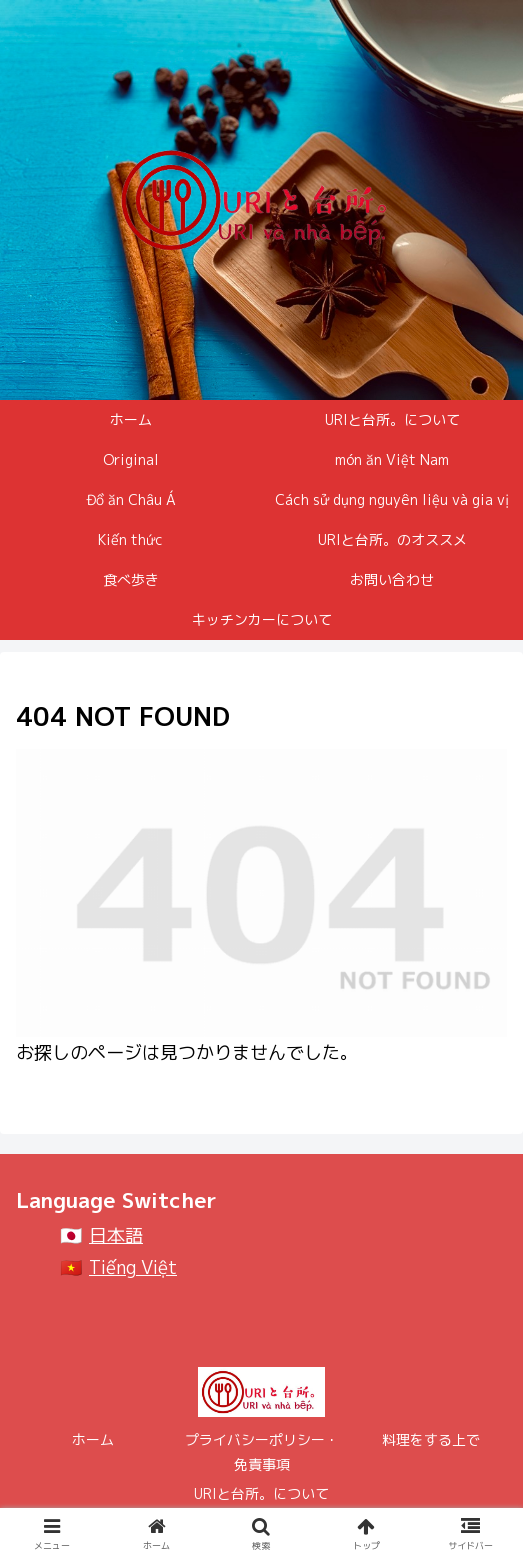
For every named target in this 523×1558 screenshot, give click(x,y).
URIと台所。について (261, 1493)
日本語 (116, 1235)
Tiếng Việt (133, 1267)
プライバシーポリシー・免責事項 (262, 1452)
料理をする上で (431, 1439)
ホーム (93, 1439)
